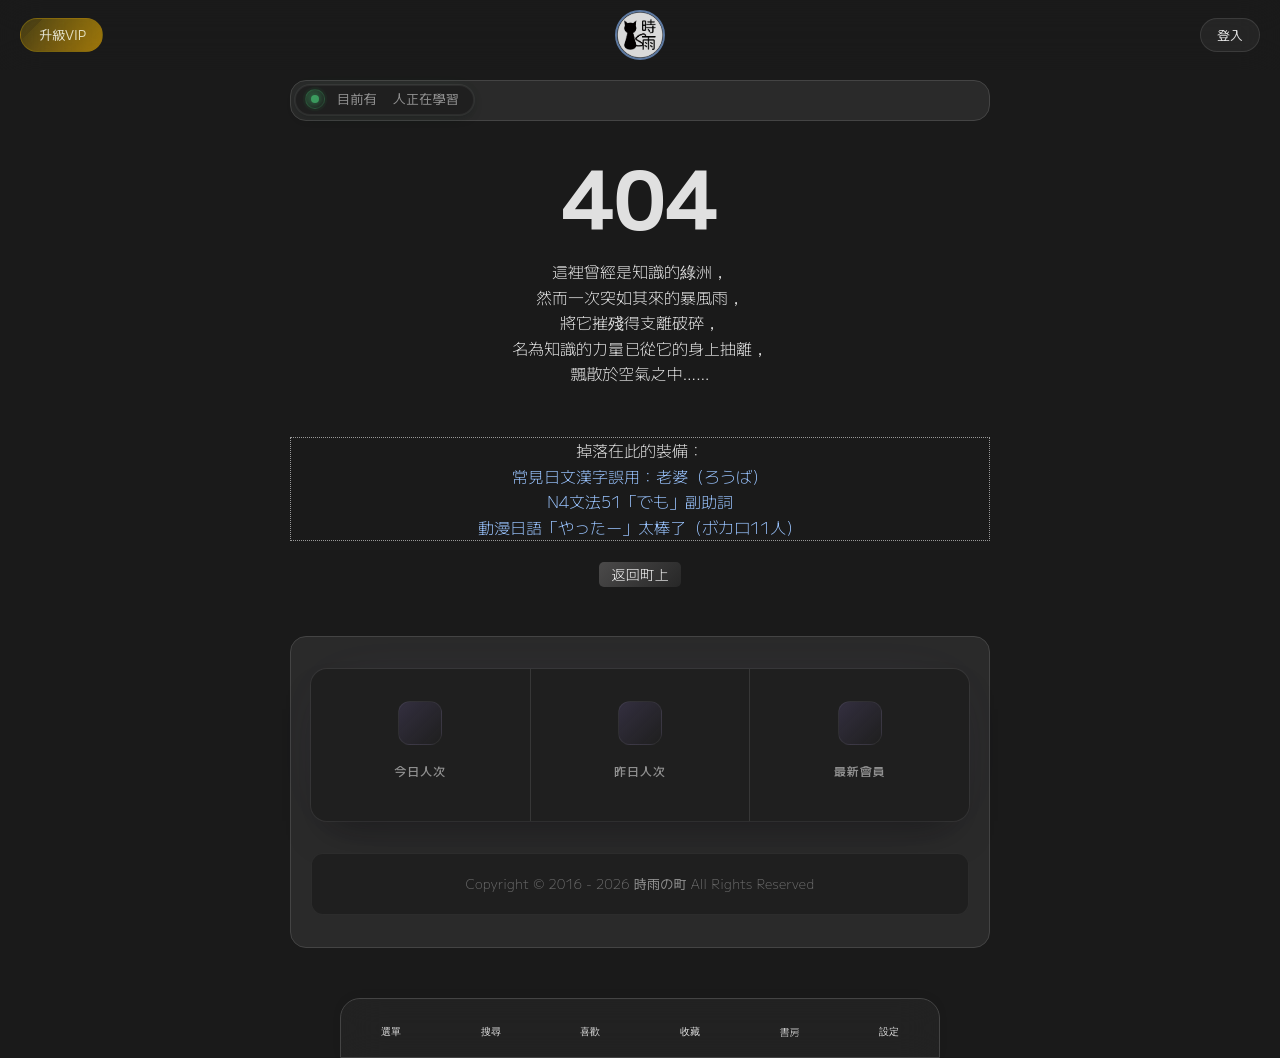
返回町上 (640, 573)
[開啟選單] (391, 1028)
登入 (1230, 34)
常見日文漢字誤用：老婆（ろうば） (640, 476)
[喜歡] (590, 1028)
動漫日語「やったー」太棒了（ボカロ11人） (640, 527)
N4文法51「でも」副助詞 (640, 501)
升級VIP (62, 34)
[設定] (889, 1028)
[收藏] (690, 1028)
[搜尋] (491, 1028)
